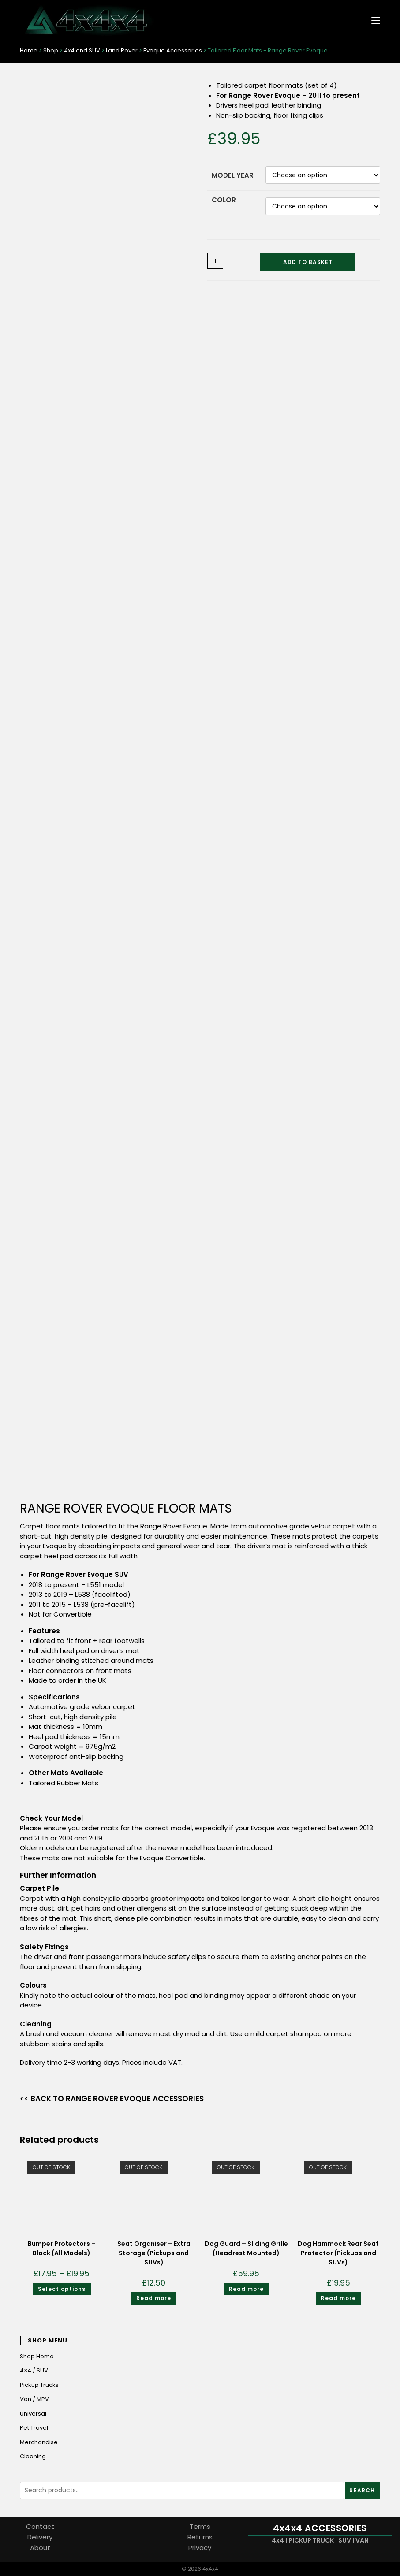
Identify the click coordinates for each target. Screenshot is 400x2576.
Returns (200, 2537)
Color (224, 199)
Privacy (199, 2547)
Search (362, 2490)
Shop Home (37, 2356)
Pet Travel (34, 2428)
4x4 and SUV (82, 50)
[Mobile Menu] (372, 19)
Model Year (233, 175)
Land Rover (122, 50)
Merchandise (39, 2442)
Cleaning (33, 2456)
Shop (50, 50)
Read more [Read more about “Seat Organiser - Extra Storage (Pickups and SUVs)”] (153, 2298)
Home (28, 50)
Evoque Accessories (172, 50)
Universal (33, 2413)
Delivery (39, 2537)
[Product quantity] (215, 261)
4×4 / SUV (34, 2370)
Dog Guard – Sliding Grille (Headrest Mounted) (246, 2248)
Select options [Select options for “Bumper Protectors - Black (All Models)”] (62, 2289)
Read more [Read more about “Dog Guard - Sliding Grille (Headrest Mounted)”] (246, 2289)
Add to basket (308, 262)
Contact (40, 2526)
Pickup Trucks (39, 2385)
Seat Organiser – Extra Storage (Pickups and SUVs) (154, 2253)
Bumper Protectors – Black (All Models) (62, 2248)
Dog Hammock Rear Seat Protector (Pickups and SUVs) (338, 2253)
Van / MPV (34, 2399)
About (40, 2547)
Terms (200, 2526)
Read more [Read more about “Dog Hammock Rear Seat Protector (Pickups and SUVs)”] (338, 2298)
